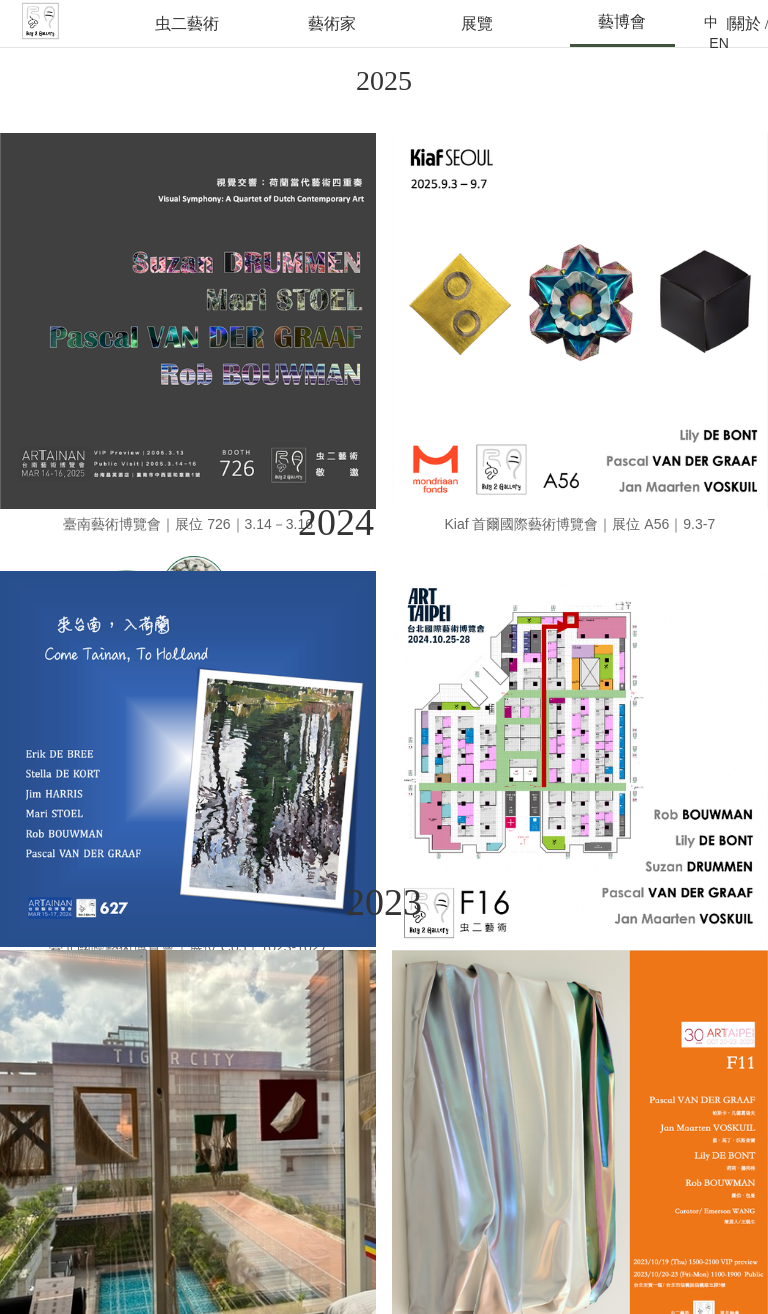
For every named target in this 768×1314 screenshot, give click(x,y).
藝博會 (622, 21)
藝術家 (332, 23)
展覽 (477, 23)
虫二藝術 (187, 23)
